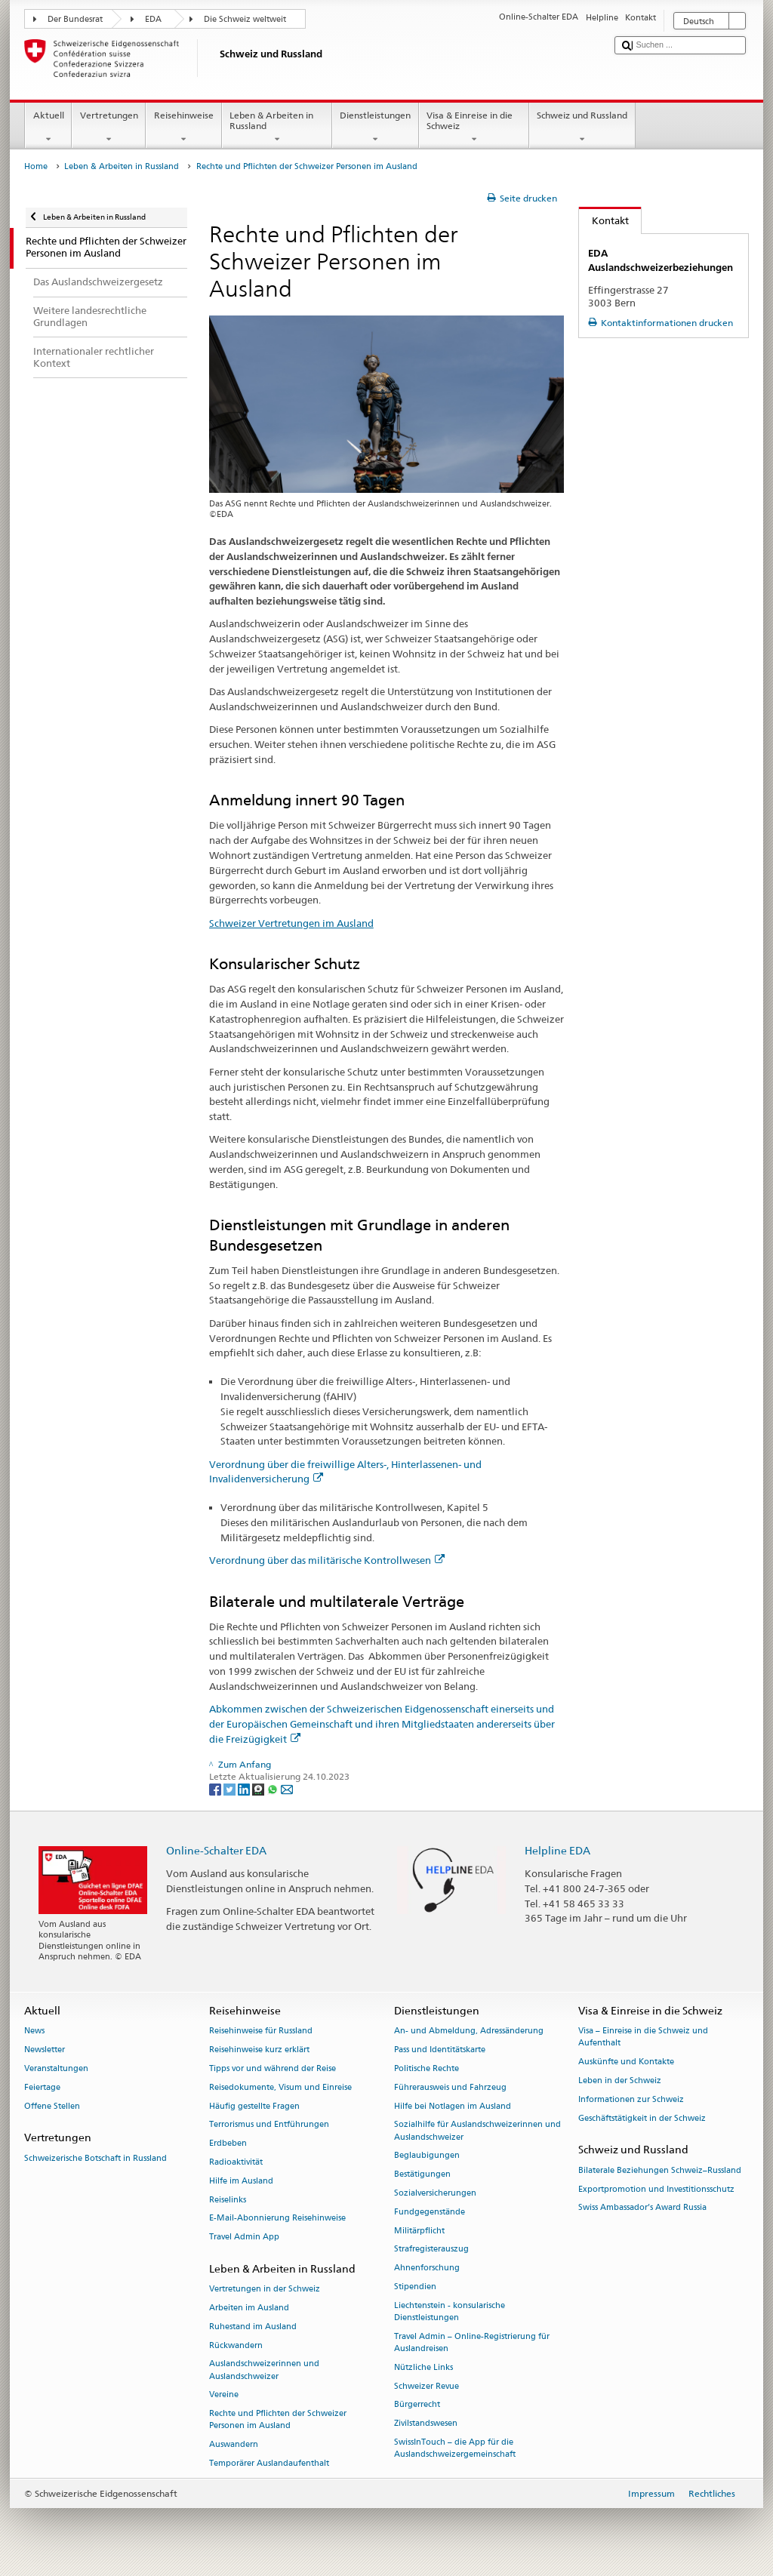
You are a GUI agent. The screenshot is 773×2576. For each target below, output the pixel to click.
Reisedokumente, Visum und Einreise (280, 2087)
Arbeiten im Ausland (249, 2308)
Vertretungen (108, 127)
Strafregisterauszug (431, 2249)
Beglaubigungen (427, 2156)
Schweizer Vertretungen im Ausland (291, 923)
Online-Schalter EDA (216, 1850)
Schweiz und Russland (582, 127)
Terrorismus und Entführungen (269, 2125)
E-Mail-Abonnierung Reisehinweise (277, 2219)
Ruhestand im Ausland (253, 2326)
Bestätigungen (422, 2175)
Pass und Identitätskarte (439, 2049)
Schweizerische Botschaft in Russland (95, 2158)
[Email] (287, 1788)
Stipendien (415, 2286)
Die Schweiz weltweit (245, 19)
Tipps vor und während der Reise (272, 2068)
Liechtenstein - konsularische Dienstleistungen (449, 2311)
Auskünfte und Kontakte (626, 2062)
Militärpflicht (419, 2231)
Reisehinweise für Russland (261, 2031)
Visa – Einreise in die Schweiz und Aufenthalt (643, 2037)
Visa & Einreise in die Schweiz (474, 127)
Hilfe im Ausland (241, 2181)
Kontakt (604, 220)
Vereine (224, 2395)
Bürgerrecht (417, 2405)
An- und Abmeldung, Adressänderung (469, 2031)
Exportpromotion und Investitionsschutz (656, 2189)
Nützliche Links (423, 2367)
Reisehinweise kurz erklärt (259, 2049)
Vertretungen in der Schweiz (264, 2289)
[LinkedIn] (245, 1788)
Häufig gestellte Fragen (254, 2106)
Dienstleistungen (375, 127)
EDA (153, 19)
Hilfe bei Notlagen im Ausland (452, 2106)
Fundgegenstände (429, 2212)
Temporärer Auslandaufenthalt (269, 2463)
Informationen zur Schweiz (631, 2099)
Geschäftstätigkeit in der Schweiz (642, 2118)
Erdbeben (228, 2144)
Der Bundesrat (75, 19)
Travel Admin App (244, 2237)
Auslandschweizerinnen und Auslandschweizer (264, 2370)
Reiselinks (227, 2200)
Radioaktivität (236, 2162)
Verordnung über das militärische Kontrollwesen (327, 1560)
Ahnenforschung (427, 2268)
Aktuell (48, 127)
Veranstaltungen (56, 2068)
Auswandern (233, 2445)
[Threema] (259, 1788)
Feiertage (42, 2087)
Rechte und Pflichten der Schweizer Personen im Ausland (277, 2420)
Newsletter (44, 2049)
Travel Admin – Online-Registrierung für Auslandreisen (472, 2342)
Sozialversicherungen (435, 2193)
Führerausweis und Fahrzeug (450, 2087)
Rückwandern (236, 2345)
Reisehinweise (183, 127)
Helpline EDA (557, 1850)
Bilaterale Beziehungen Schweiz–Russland (659, 2170)
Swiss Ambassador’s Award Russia (642, 2208)
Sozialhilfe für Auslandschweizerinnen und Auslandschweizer (477, 2131)
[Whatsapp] (273, 1788)
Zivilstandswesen (425, 2424)
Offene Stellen (52, 2106)
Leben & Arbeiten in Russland (277, 127)
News (34, 2031)
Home (36, 166)
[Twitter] (230, 1788)
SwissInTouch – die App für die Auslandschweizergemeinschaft (455, 2448)
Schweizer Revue (426, 2386)
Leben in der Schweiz (619, 2080)
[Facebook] (216, 1788)
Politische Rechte (426, 2068)
